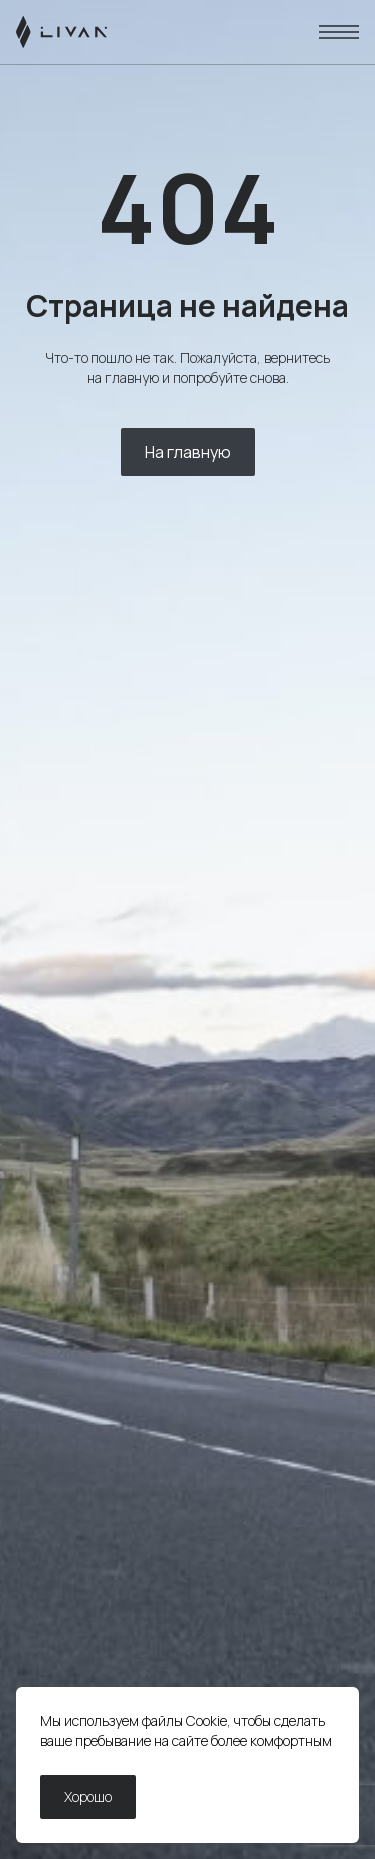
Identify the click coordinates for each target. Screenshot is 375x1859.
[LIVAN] (61, 32)
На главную (188, 452)
